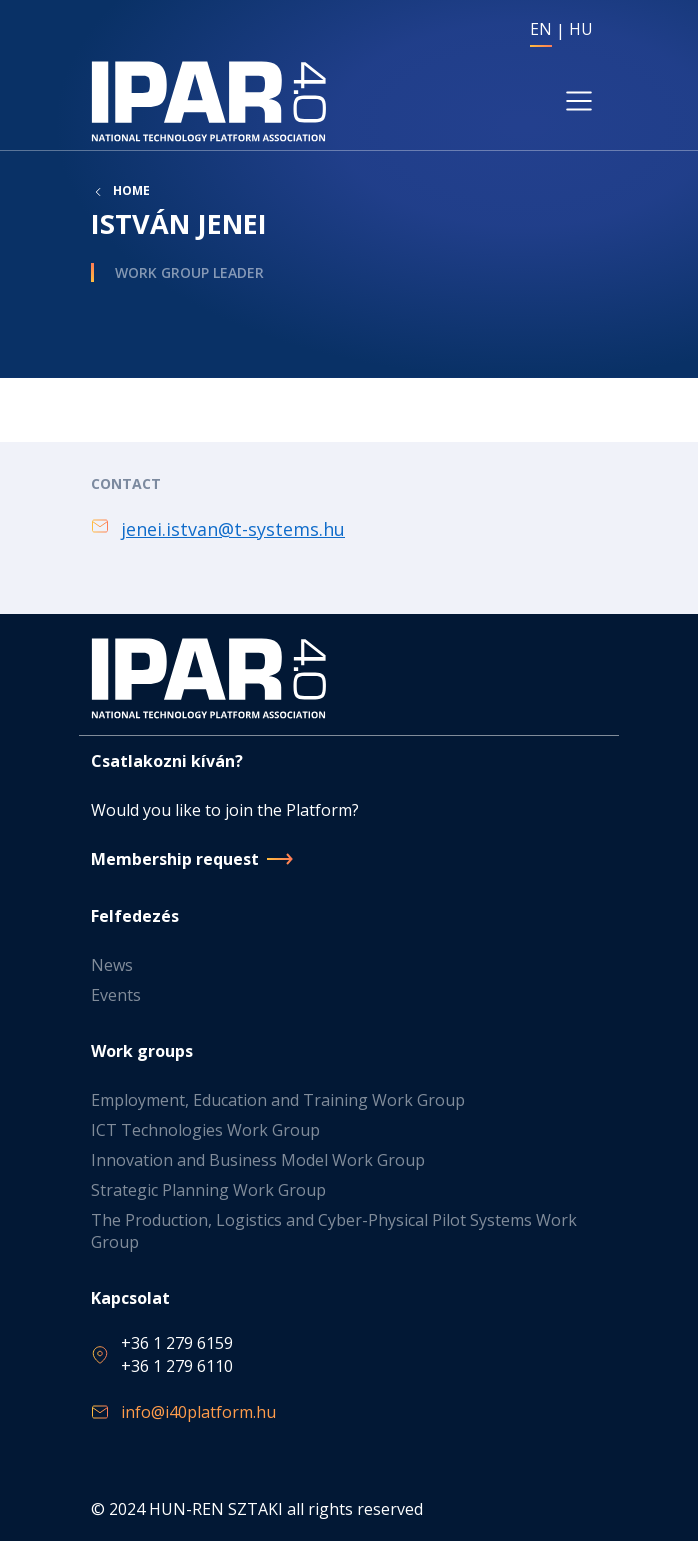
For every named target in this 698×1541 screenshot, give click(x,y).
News (112, 965)
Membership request (175, 859)
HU (581, 29)
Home (131, 191)
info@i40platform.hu (198, 1412)
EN (541, 29)
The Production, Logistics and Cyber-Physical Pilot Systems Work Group (334, 1231)
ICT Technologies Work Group (205, 1130)
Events (116, 995)
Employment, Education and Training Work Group (278, 1100)
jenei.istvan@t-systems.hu (233, 529)
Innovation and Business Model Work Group (258, 1160)
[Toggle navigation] (579, 101)
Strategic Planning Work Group (208, 1190)
